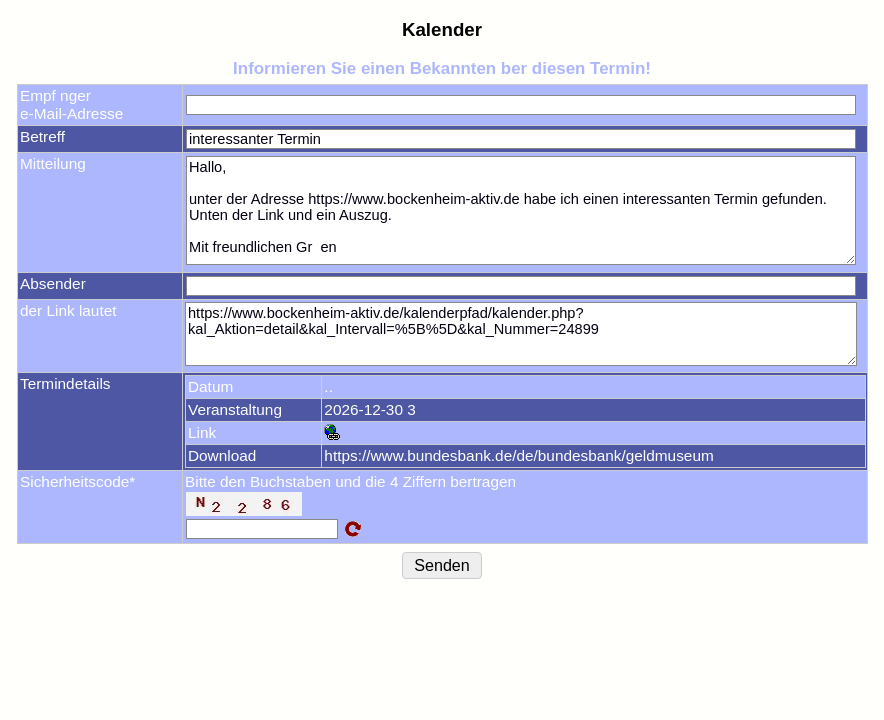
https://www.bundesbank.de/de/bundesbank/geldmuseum (518, 455)
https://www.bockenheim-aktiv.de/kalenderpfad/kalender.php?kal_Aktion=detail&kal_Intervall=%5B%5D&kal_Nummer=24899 (521, 334)
